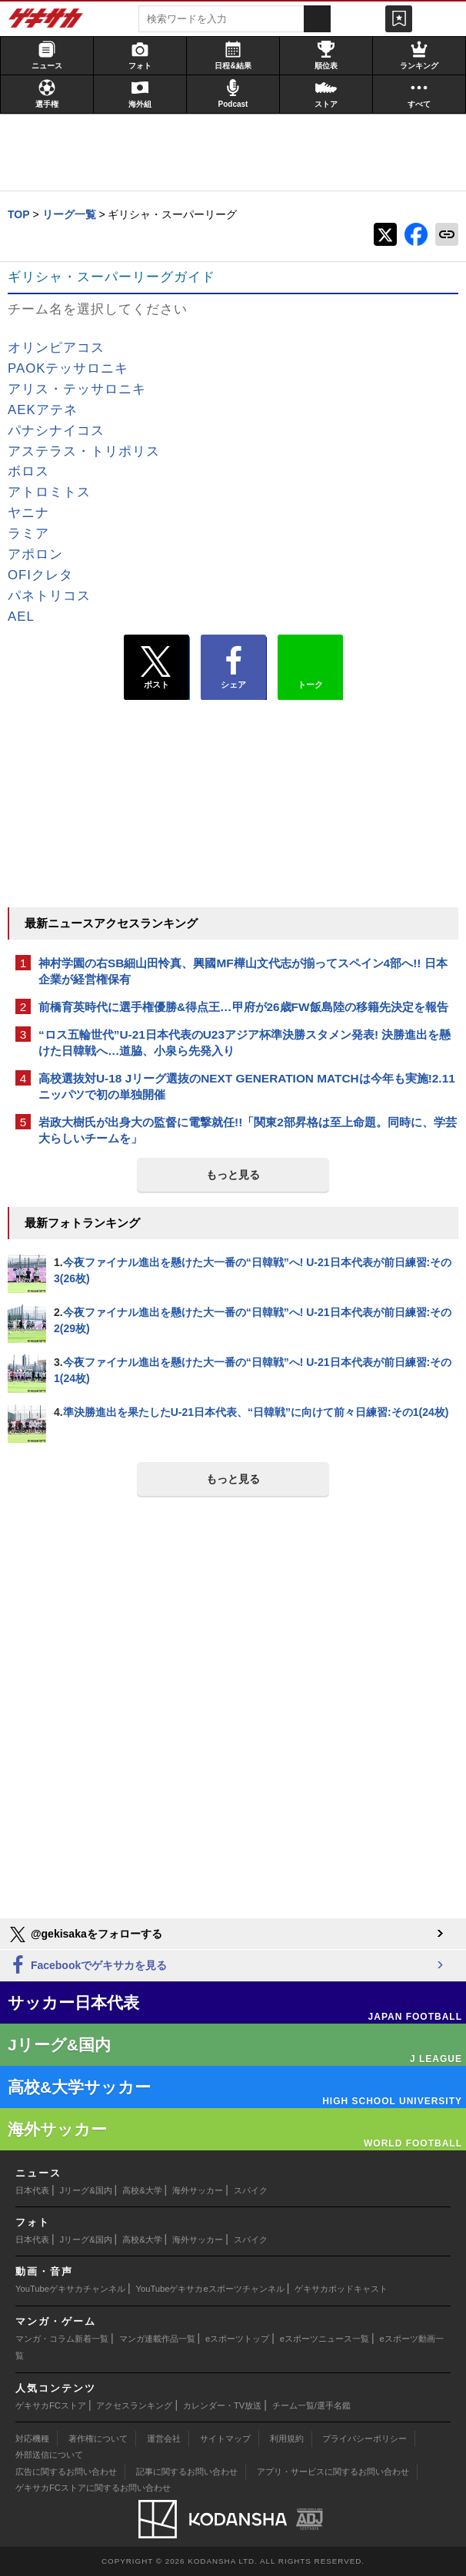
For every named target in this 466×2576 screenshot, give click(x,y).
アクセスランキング (134, 2405)
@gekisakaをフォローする (85, 1934)
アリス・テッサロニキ (77, 389)
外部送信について (49, 2454)
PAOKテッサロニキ (68, 368)
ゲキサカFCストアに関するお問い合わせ (93, 2487)
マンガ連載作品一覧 (157, 2338)
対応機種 (32, 2438)
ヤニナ (28, 513)
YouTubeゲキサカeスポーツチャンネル (210, 2288)
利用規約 (287, 2438)
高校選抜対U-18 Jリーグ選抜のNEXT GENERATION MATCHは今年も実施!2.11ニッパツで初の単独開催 (246, 1086)
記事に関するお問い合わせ (187, 2471)
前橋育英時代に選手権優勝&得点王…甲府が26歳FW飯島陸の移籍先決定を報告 (243, 1006)
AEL (21, 616)
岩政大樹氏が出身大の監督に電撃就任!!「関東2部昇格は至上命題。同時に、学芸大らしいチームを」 (247, 1130)
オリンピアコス (56, 347)
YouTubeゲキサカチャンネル (70, 2288)
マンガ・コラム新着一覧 (61, 2338)
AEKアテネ (43, 410)
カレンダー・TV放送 (222, 2405)
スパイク (251, 2190)
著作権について (98, 2438)
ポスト (156, 667)
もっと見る (233, 1175)
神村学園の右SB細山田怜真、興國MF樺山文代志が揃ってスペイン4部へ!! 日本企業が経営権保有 (243, 971)
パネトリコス (49, 595)
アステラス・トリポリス (84, 451)
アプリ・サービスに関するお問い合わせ (333, 2471)
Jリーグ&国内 (86, 2190)
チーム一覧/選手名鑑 (311, 2405)
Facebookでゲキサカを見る (87, 1965)
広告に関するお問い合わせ (66, 2471)
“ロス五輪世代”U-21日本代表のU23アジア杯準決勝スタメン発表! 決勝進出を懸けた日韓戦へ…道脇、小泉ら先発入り (244, 1042)
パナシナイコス (56, 430)
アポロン (35, 554)
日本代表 (32, 2190)
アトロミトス (49, 492)
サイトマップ (225, 2438)
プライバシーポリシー (364, 2438)
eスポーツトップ (237, 2338)
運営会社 (164, 2438)
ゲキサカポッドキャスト (341, 2288)
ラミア (28, 533)
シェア (233, 667)
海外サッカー (197, 2190)
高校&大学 (141, 2190)
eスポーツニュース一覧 (324, 2338)
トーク (310, 663)
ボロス (28, 471)
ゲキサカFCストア (50, 2405)
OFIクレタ (40, 575)
